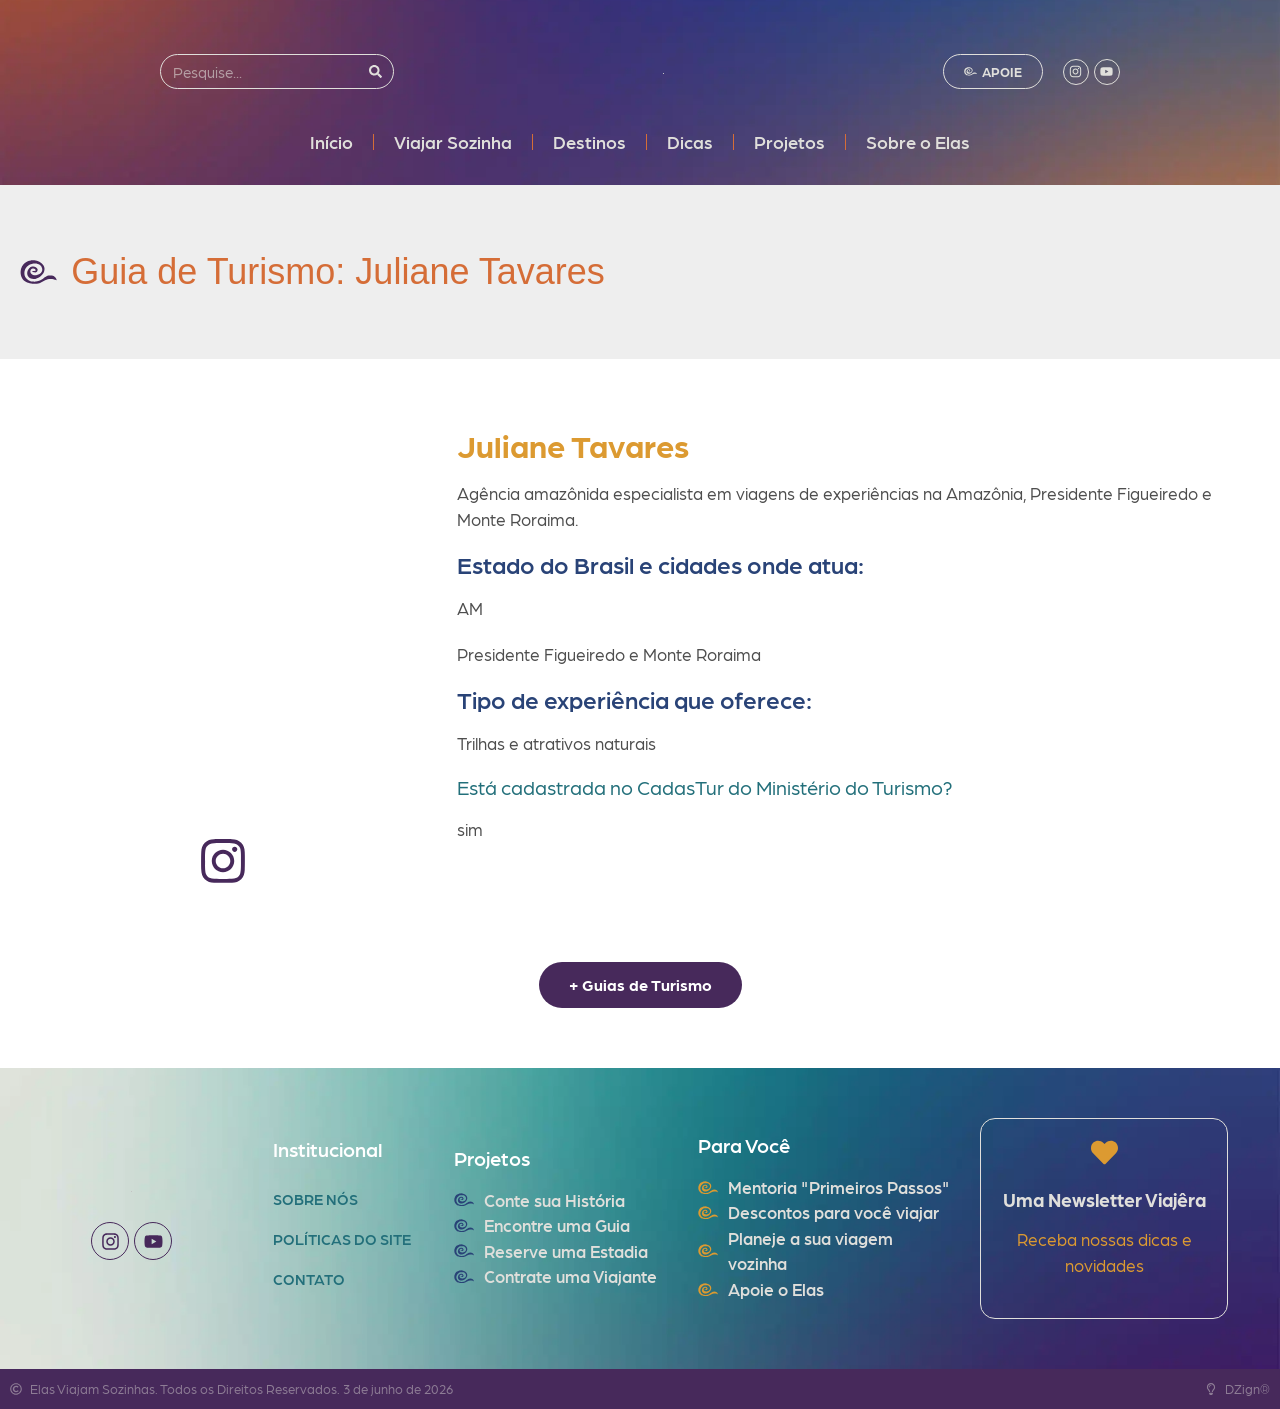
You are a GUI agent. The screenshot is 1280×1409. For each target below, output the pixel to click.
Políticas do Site (342, 1239)
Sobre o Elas (918, 141)
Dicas (690, 141)
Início (331, 141)
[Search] (375, 71)
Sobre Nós (315, 1199)
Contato (309, 1279)
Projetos (789, 141)
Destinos (589, 141)
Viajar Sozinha (453, 141)
